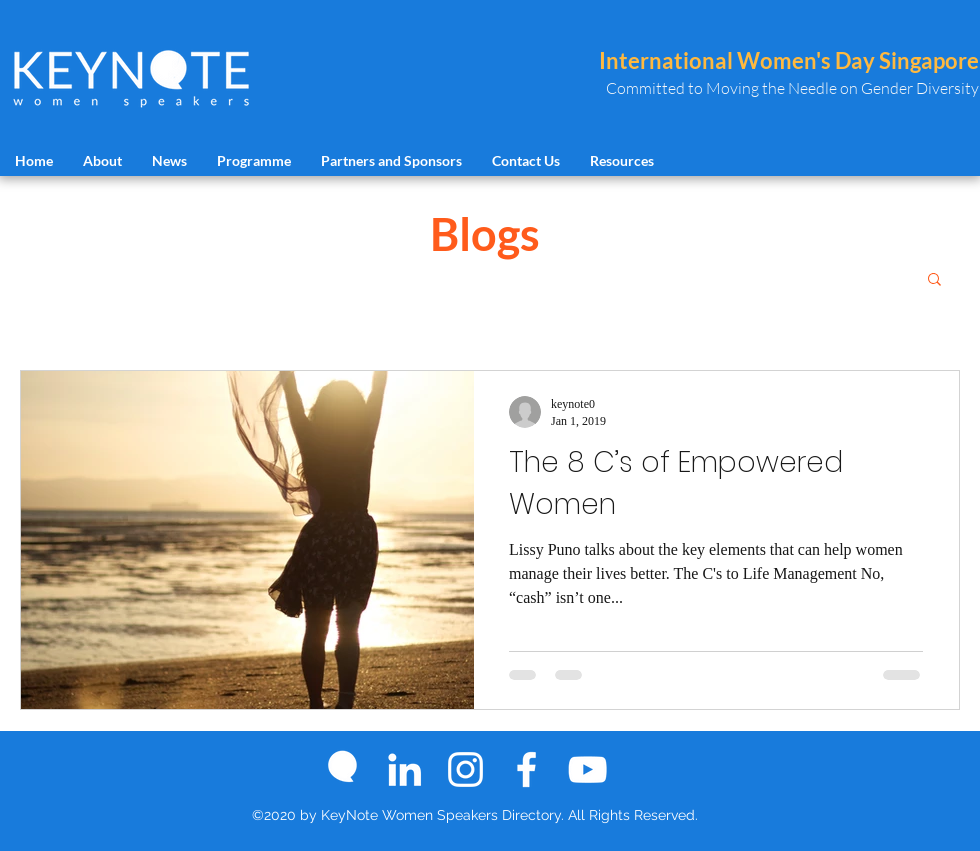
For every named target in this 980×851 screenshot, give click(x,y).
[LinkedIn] (404, 769)
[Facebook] (526, 769)
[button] (934, 280)
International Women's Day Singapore (789, 60)
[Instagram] (465, 769)
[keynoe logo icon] (343, 769)
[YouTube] (587, 769)
